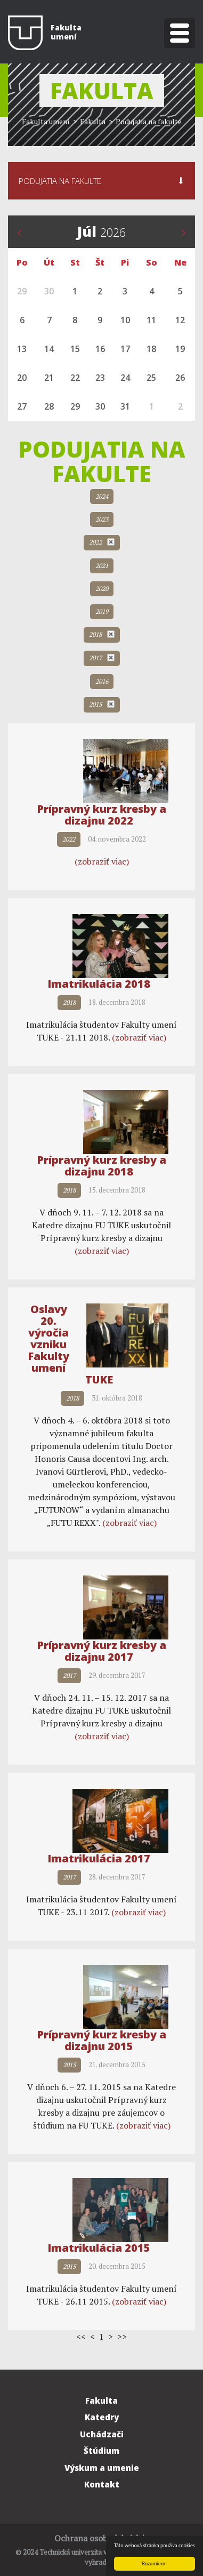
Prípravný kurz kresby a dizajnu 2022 (101, 815)
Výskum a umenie (101, 2467)
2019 (101, 611)
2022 (102, 542)
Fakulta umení (46, 121)
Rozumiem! (154, 2563)
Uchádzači (102, 2434)
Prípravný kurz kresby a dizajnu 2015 (101, 2040)
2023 (101, 519)
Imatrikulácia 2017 (98, 1858)
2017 (102, 658)
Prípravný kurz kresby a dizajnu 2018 (101, 1166)
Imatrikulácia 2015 (98, 2248)
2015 (102, 704)
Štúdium (101, 2450)
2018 (102, 634)
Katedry (102, 2417)
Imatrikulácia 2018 (98, 984)
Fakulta (101, 2400)
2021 (101, 566)
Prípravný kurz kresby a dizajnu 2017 (101, 1651)
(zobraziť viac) (102, 861)
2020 (101, 589)
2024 (101, 496)
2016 (101, 681)
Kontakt (101, 2484)
